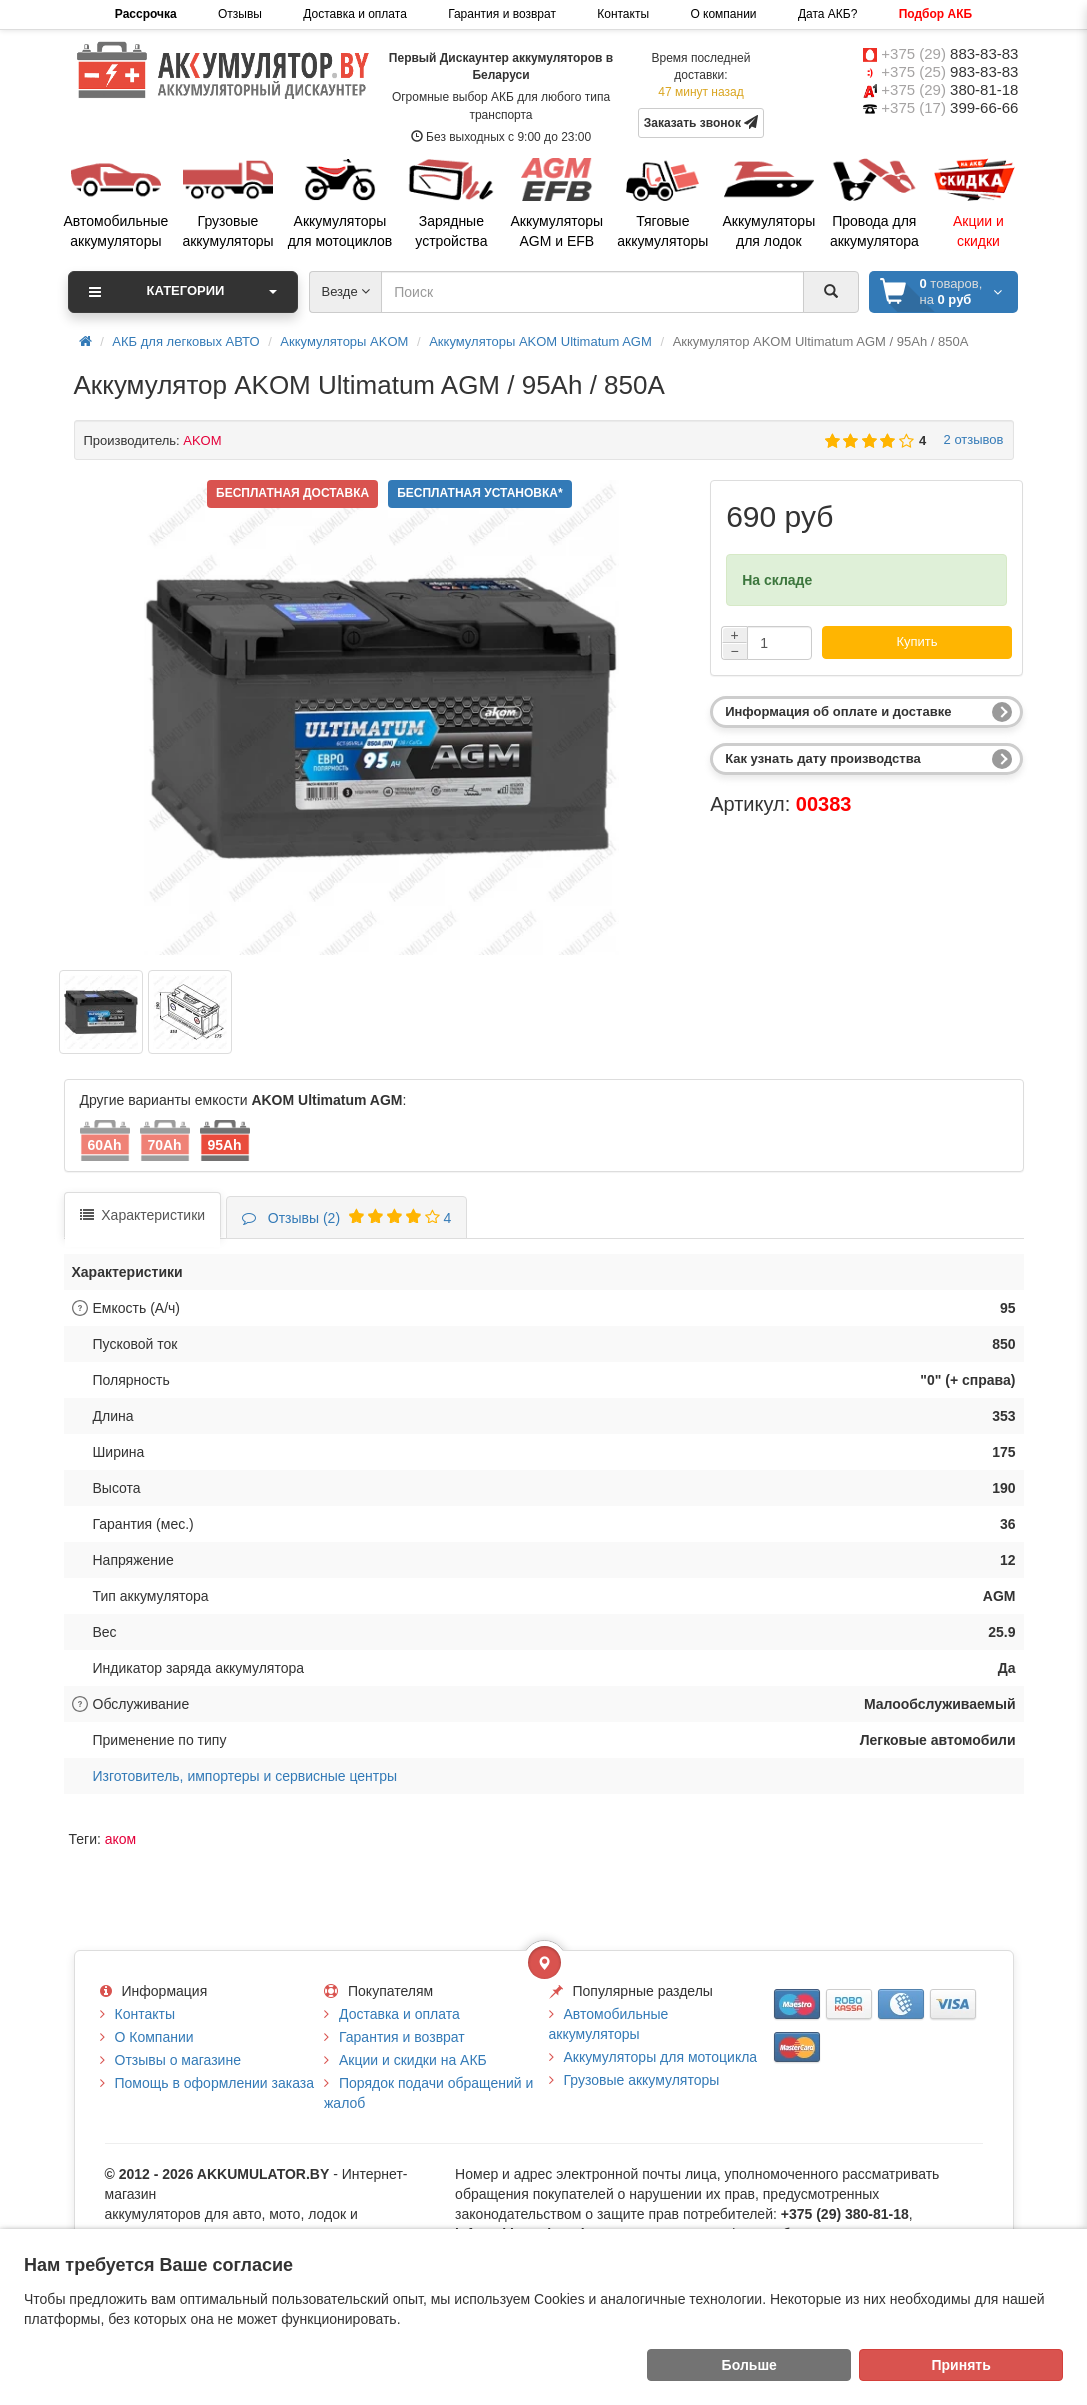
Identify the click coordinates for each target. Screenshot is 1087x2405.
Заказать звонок (701, 122)
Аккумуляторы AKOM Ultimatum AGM (540, 341)
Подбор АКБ (935, 14)
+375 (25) (949, 71)
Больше (749, 2365)
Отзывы (240, 14)
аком (120, 1839)
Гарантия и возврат (502, 14)
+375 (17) (949, 107)
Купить (916, 641)
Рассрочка (146, 14)
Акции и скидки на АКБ (413, 2060)
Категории (183, 292)
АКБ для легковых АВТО (185, 341)
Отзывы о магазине (178, 2060)
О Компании (154, 2037)
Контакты (623, 14)
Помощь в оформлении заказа (214, 2083)
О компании (723, 14)
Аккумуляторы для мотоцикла (661, 2057)
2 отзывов (969, 439)
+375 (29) (949, 53)
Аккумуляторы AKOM (344, 341)
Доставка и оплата (355, 14)
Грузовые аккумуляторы (642, 2080)
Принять (961, 2365)
